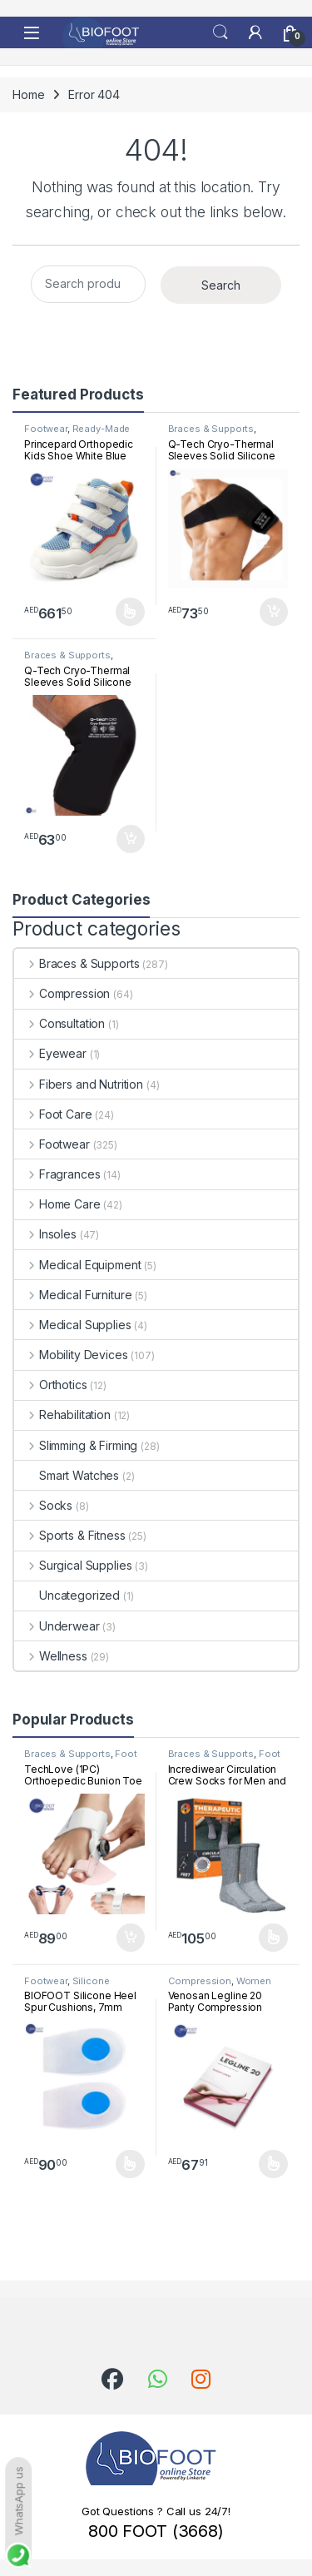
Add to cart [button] (274, 612)
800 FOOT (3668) (156, 2531)
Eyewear (50, 1053)
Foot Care (53, 1114)
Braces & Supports (211, 428)
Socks (43, 1505)
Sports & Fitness (70, 1535)
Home (28, 94)
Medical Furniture (72, 1295)
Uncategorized (67, 1595)
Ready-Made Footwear (77, 433)
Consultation (59, 1023)
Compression (62, 993)
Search (220, 32)
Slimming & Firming (75, 1445)
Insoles (45, 1234)
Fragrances (57, 1174)
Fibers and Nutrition (78, 1084)
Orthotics (50, 1384)
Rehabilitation (62, 1414)
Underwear (57, 1626)
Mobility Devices (71, 1355)
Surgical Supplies (72, 1565)
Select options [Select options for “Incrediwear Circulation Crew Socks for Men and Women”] (273, 1937)
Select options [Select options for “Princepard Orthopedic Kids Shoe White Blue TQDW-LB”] (130, 612)
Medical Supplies (72, 1325)
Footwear (45, 428)
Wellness (50, 1656)
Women (253, 1981)
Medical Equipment (77, 1265)
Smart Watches (66, 1475)
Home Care (57, 1204)
